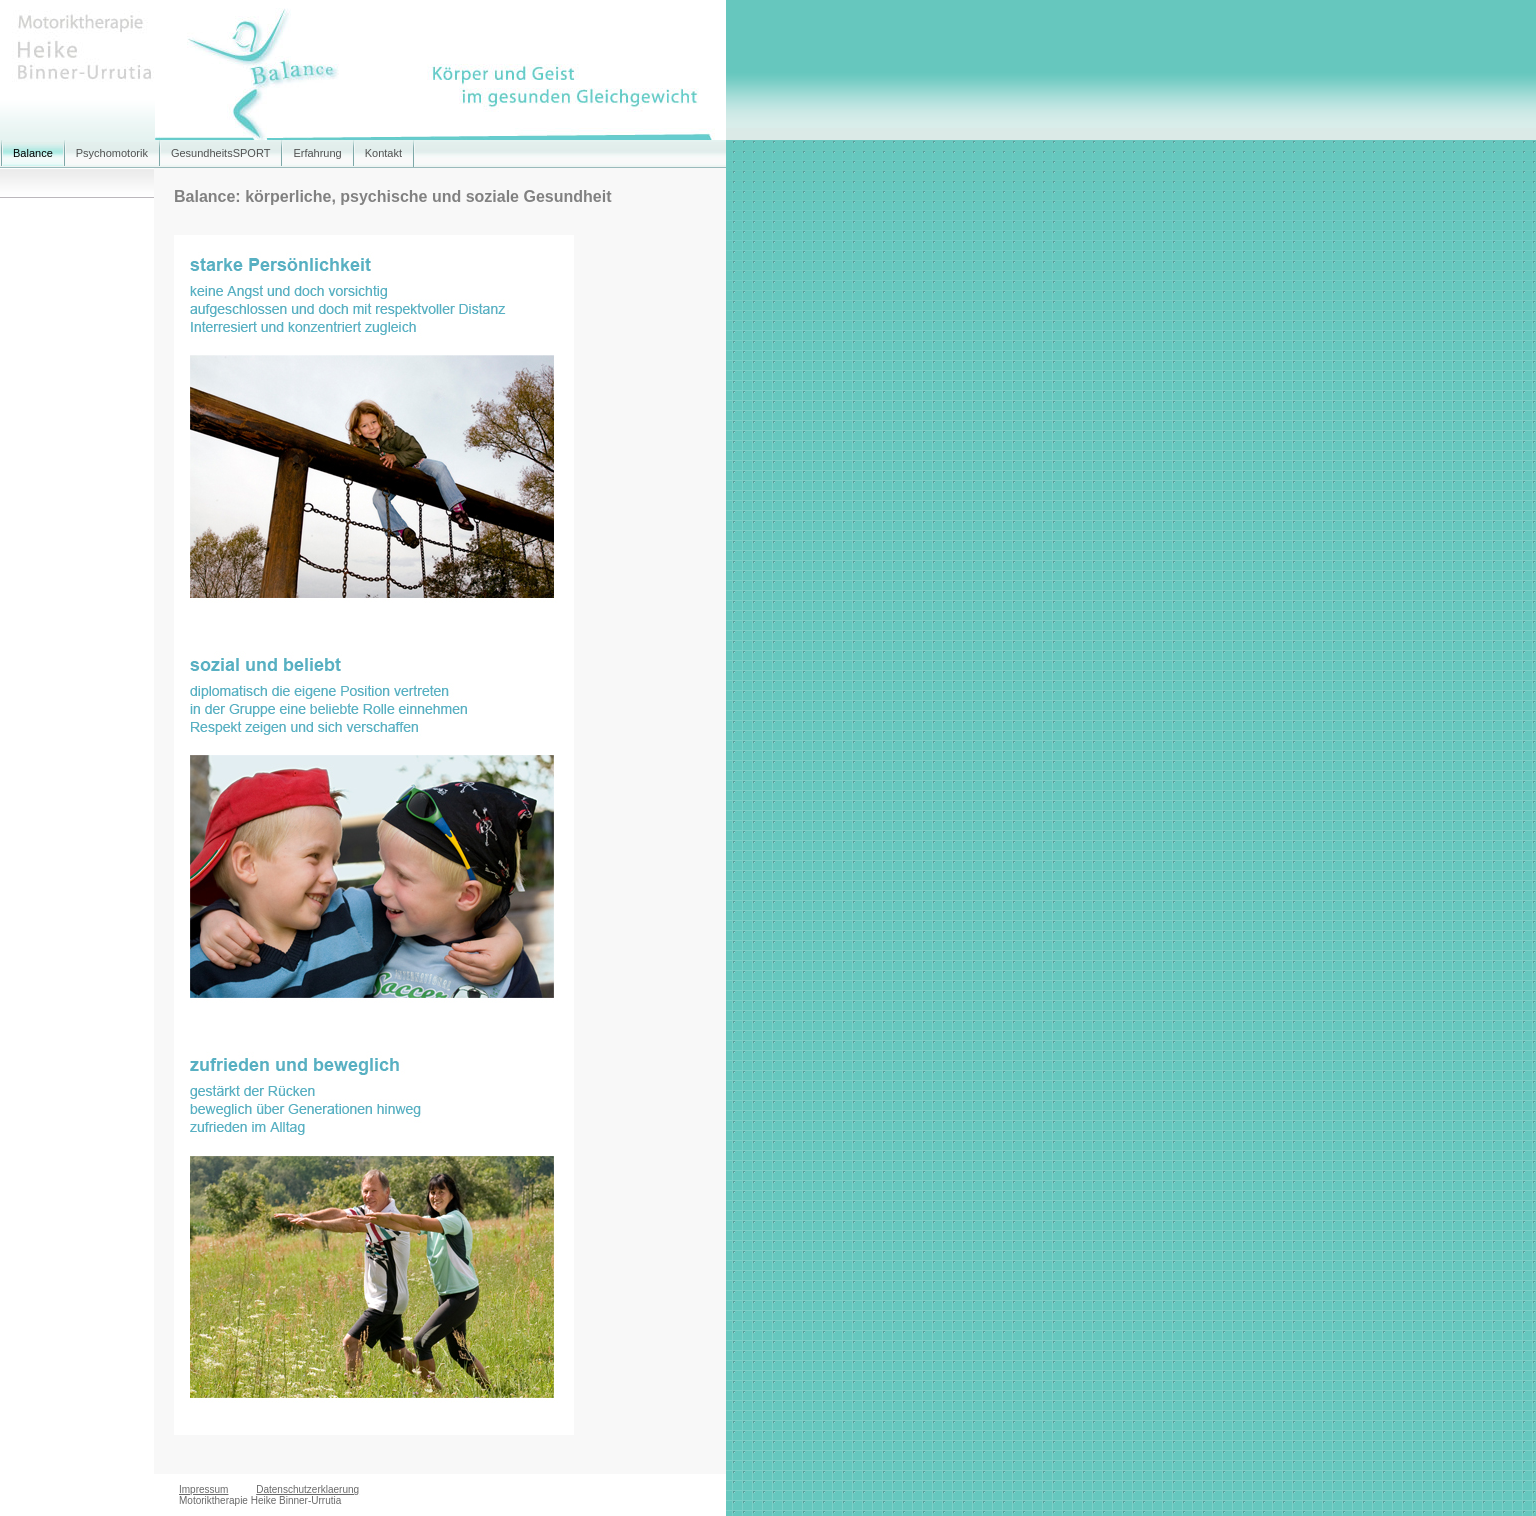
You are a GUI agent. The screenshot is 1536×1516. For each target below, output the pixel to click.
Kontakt (383, 153)
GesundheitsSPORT (220, 153)
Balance (33, 153)
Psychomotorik (112, 153)
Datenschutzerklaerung (307, 1489)
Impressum (203, 1489)
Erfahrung (317, 153)
